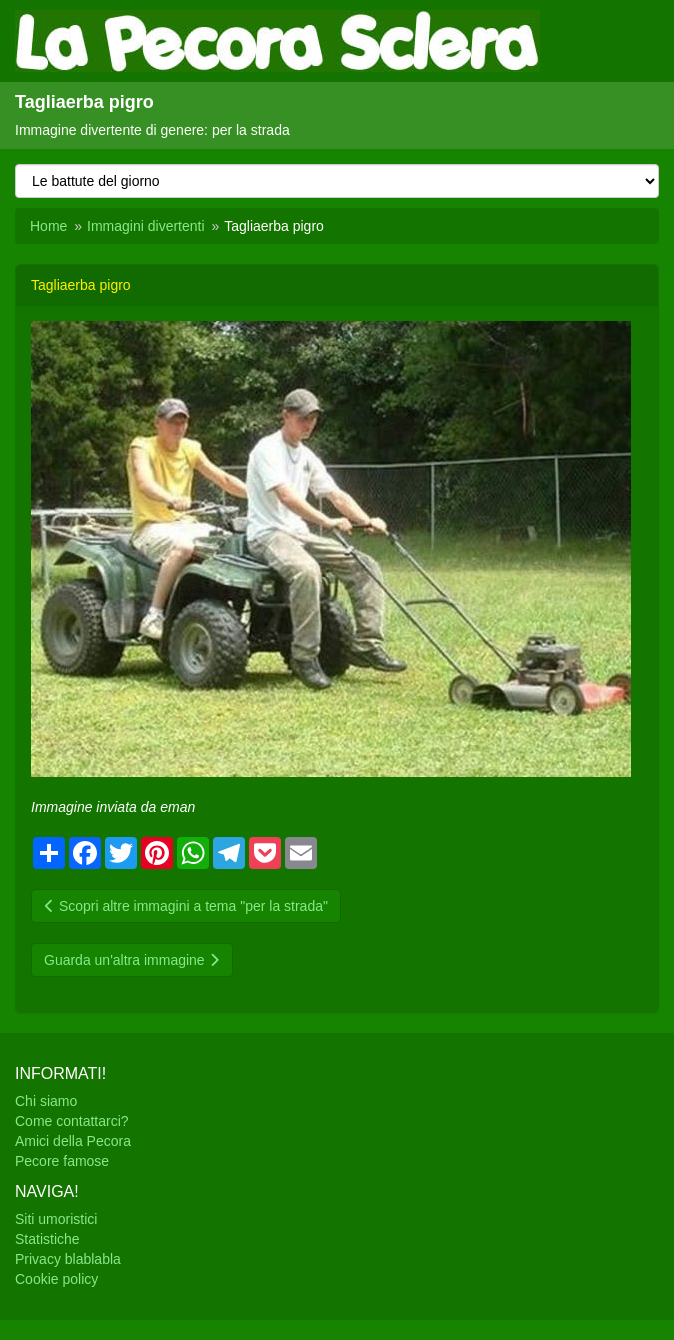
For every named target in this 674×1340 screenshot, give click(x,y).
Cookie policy (56, 1279)
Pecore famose (62, 1161)
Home (48, 226)
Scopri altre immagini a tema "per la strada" (186, 906)
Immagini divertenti (146, 226)
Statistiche (47, 1239)
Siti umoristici (56, 1219)
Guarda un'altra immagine (132, 960)
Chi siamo (46, 1101)
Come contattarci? (72, 1121)
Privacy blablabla (68, 1259)
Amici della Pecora (73, 1141)
